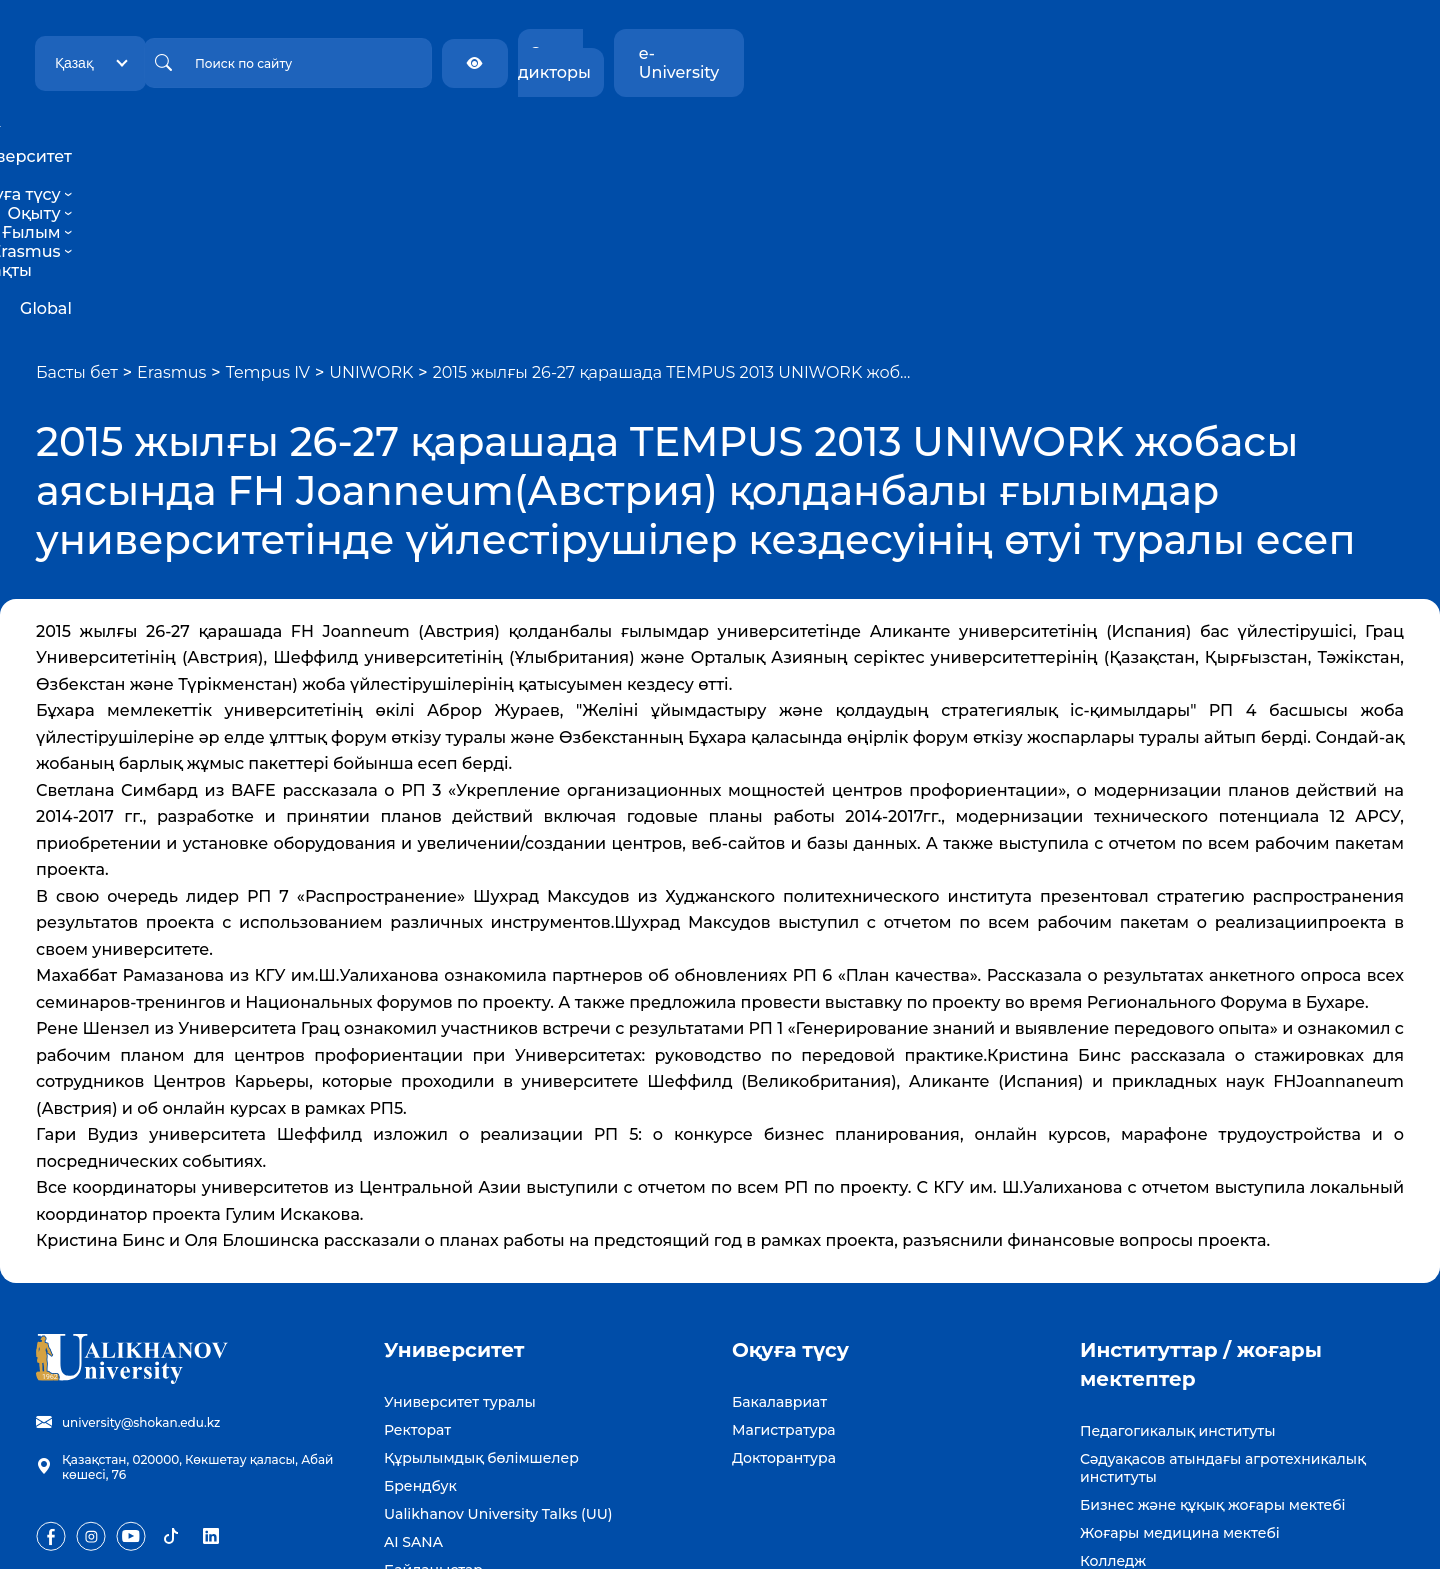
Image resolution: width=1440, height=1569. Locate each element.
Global (1041, 137)
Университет (434, 137)
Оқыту (656, 137)
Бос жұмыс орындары (465, 1427)
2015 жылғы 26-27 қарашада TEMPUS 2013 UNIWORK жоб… (672, 201)
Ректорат (417, 1259)
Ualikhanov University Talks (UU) (498, 1343)
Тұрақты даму (941, 137)
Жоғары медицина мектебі (1180, 1362)
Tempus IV (268, 201)
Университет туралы (460, 1231)
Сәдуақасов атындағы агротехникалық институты (1223, 1297)
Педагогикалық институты (1177, 1260)
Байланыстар (433, 1399)
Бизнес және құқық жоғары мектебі (1213, 1334)
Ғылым (738, 137)
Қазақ (266, 53)
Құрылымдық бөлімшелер (481, 1287)
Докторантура (784, 1287)
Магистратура (784, 1259)
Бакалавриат (779, 1231)
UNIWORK (371, 201)
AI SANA (413, 1371)
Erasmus (828, 137)
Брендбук (420, 1315)
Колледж (1113, 1390)
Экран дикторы (1185, 53)
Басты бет (77, 201)
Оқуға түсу (559, 137)
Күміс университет (1149, 1418)
